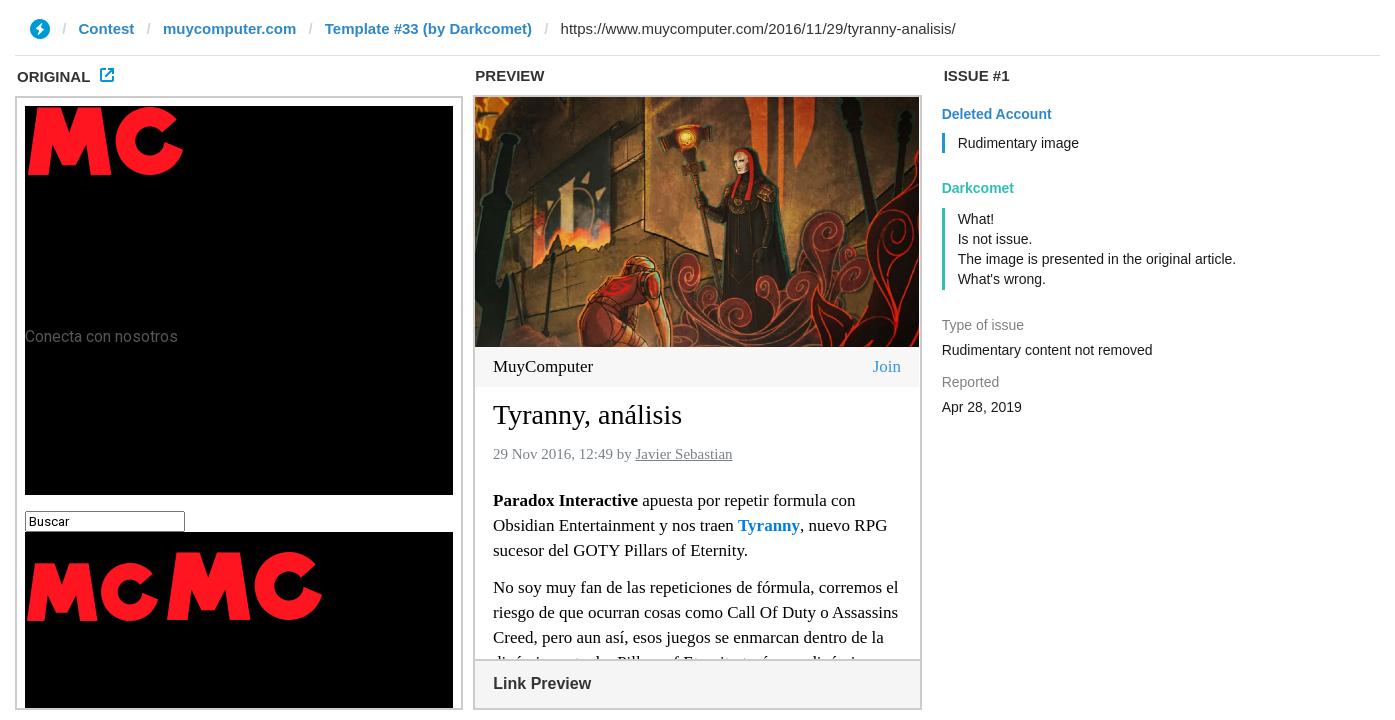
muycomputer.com (229, 28)
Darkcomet (978, 188)
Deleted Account (997, 114)
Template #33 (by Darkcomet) (428, 28)
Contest (107, 28)
